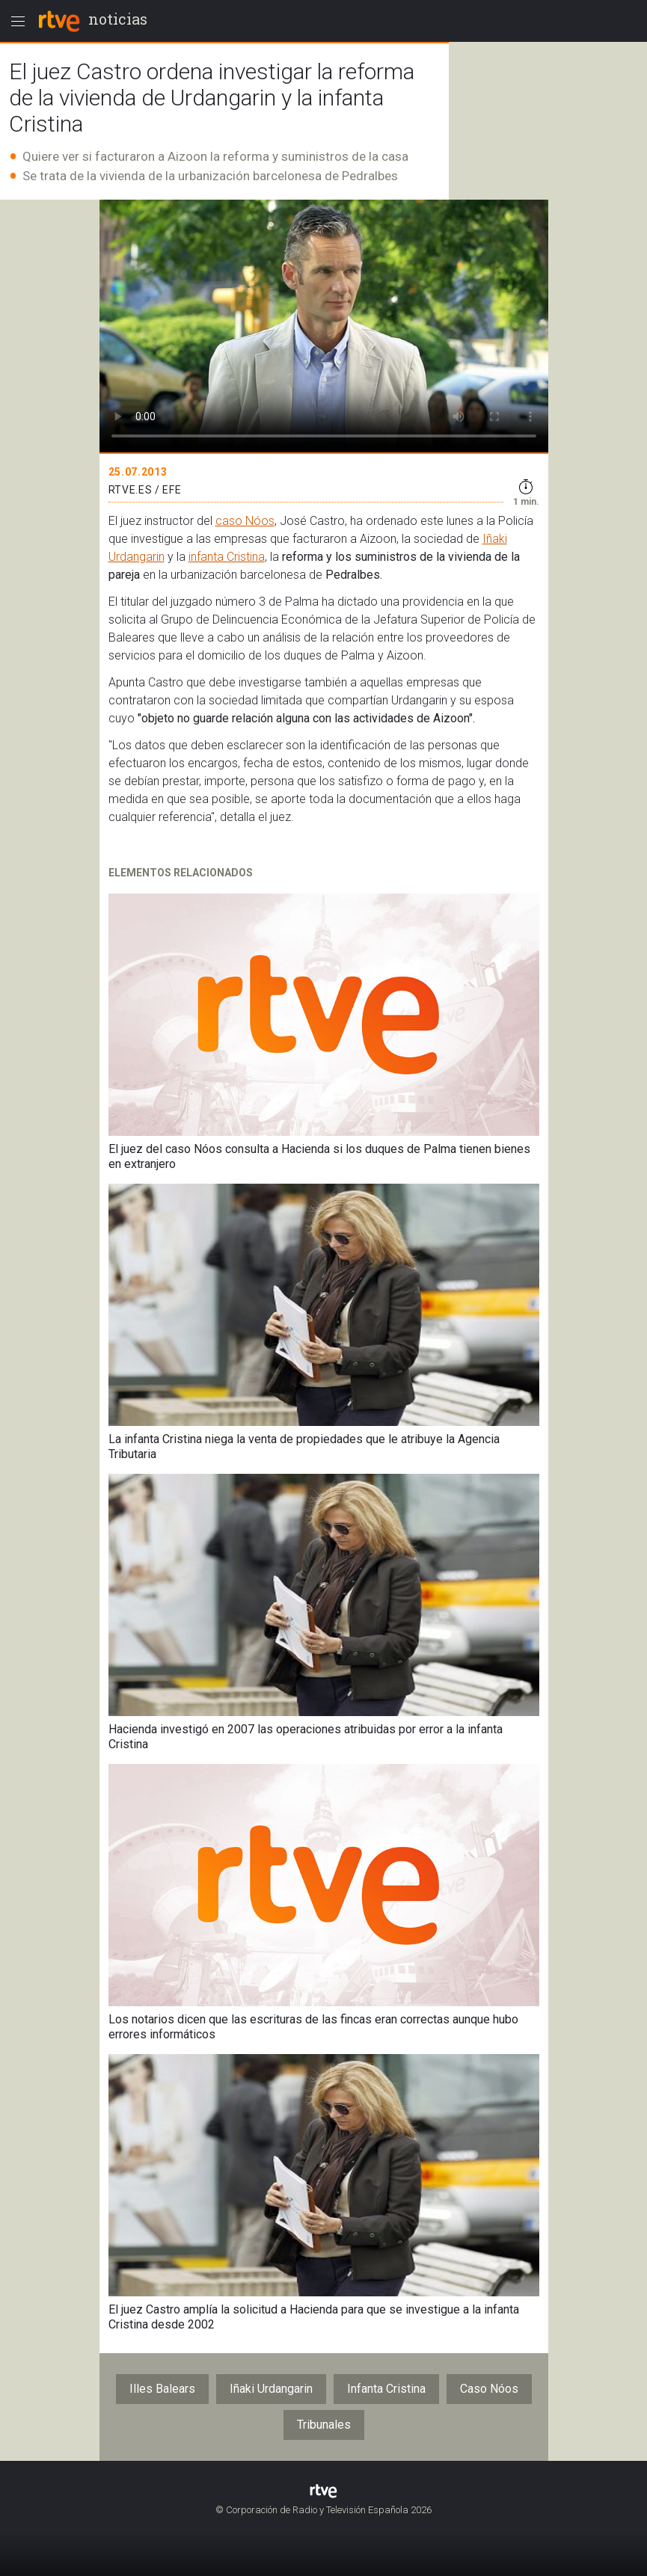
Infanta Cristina (386, 2389)
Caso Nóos (489, 2389)
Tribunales (324, 2424)
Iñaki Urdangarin (271, 2389)
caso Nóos (245, 521)
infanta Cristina (226, 557)
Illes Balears (162, 2389)
